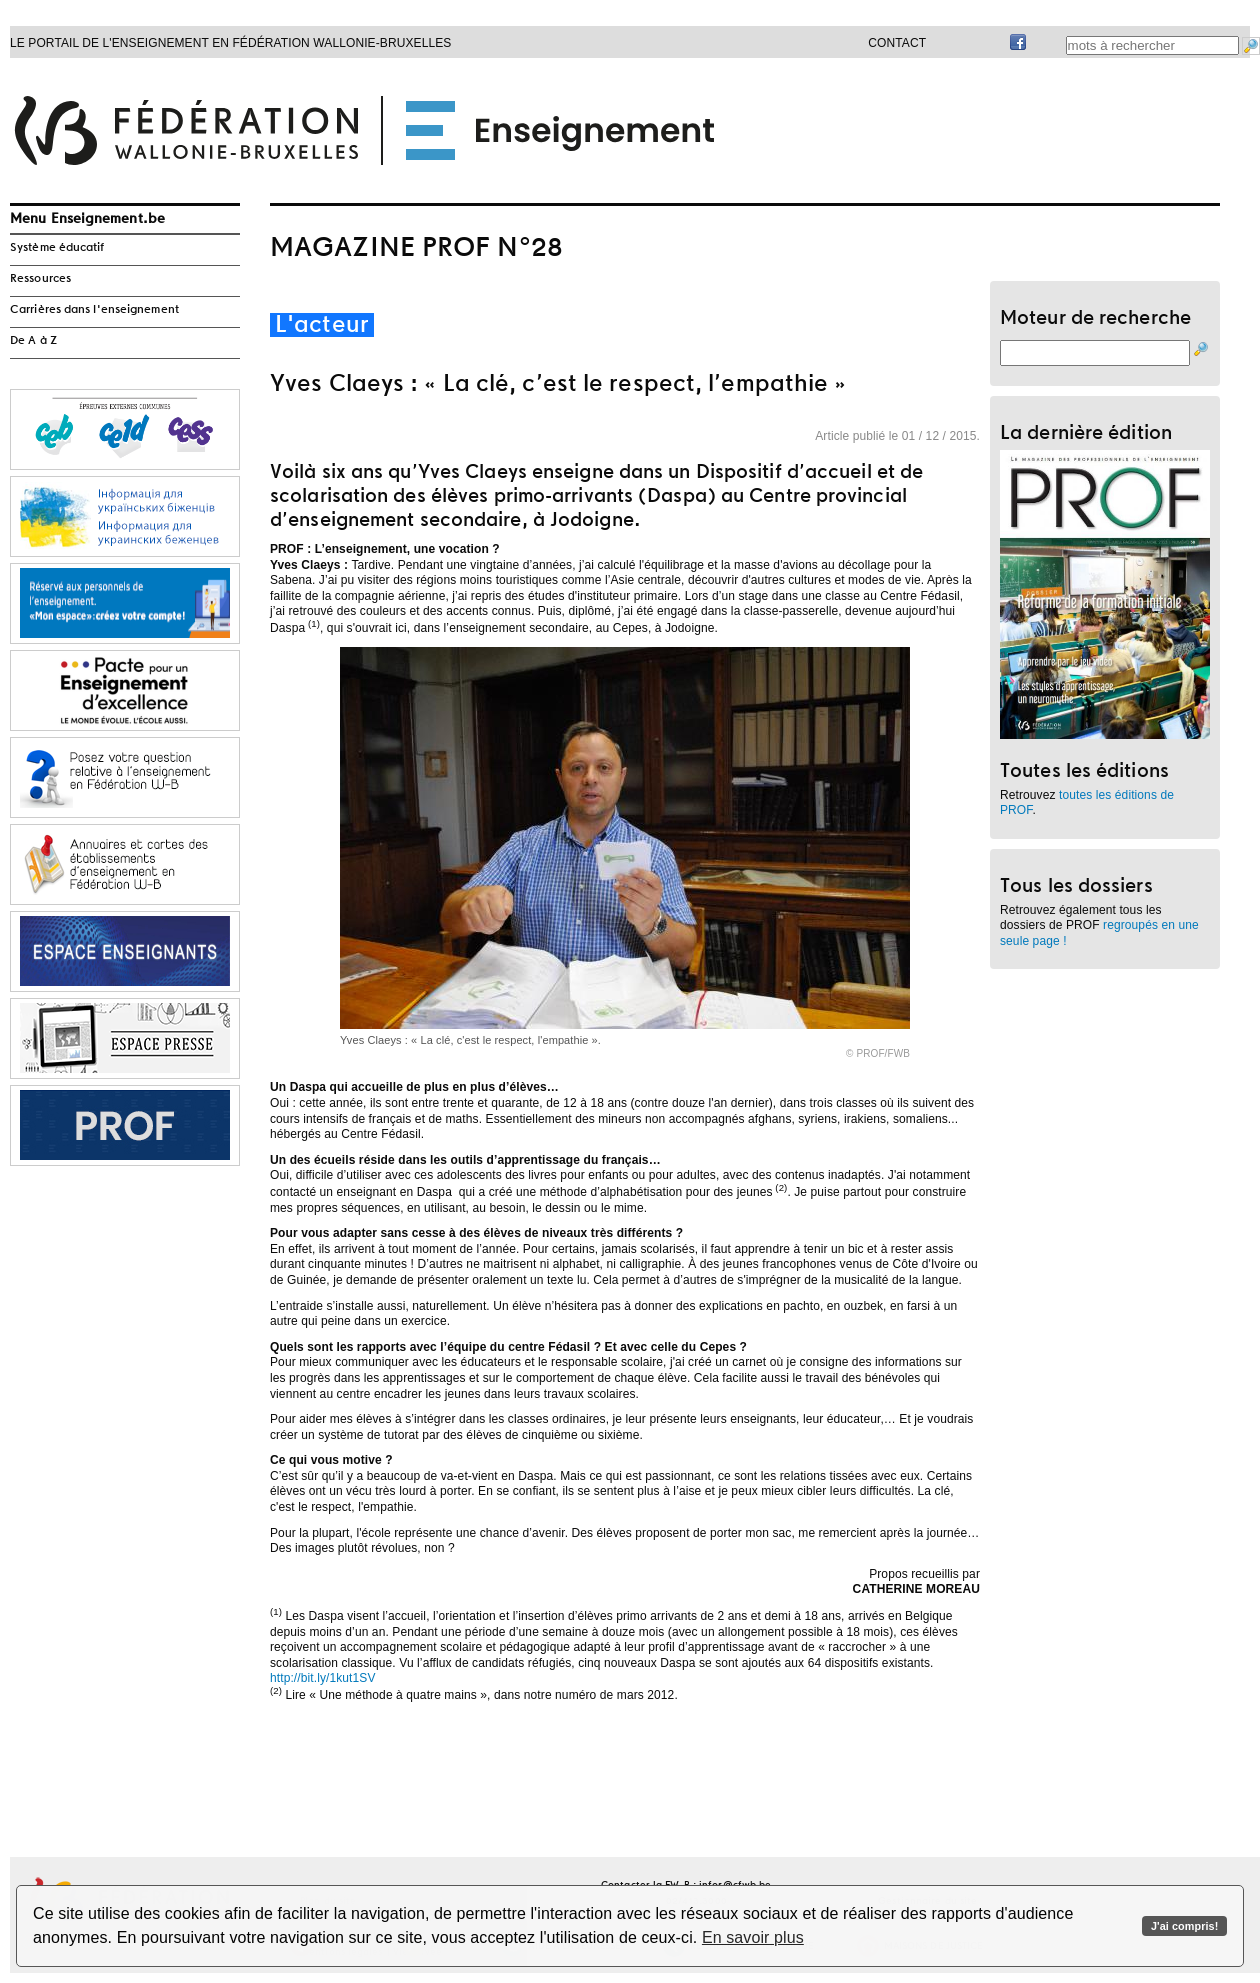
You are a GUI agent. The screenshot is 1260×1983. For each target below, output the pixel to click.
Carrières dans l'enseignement (94, 310)
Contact (897, 43)
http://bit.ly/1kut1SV (323, 1678)
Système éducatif (57, 248)
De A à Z (33, 341)
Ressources (40, 279)
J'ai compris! (1184, 1926)
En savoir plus (753, 1937)
